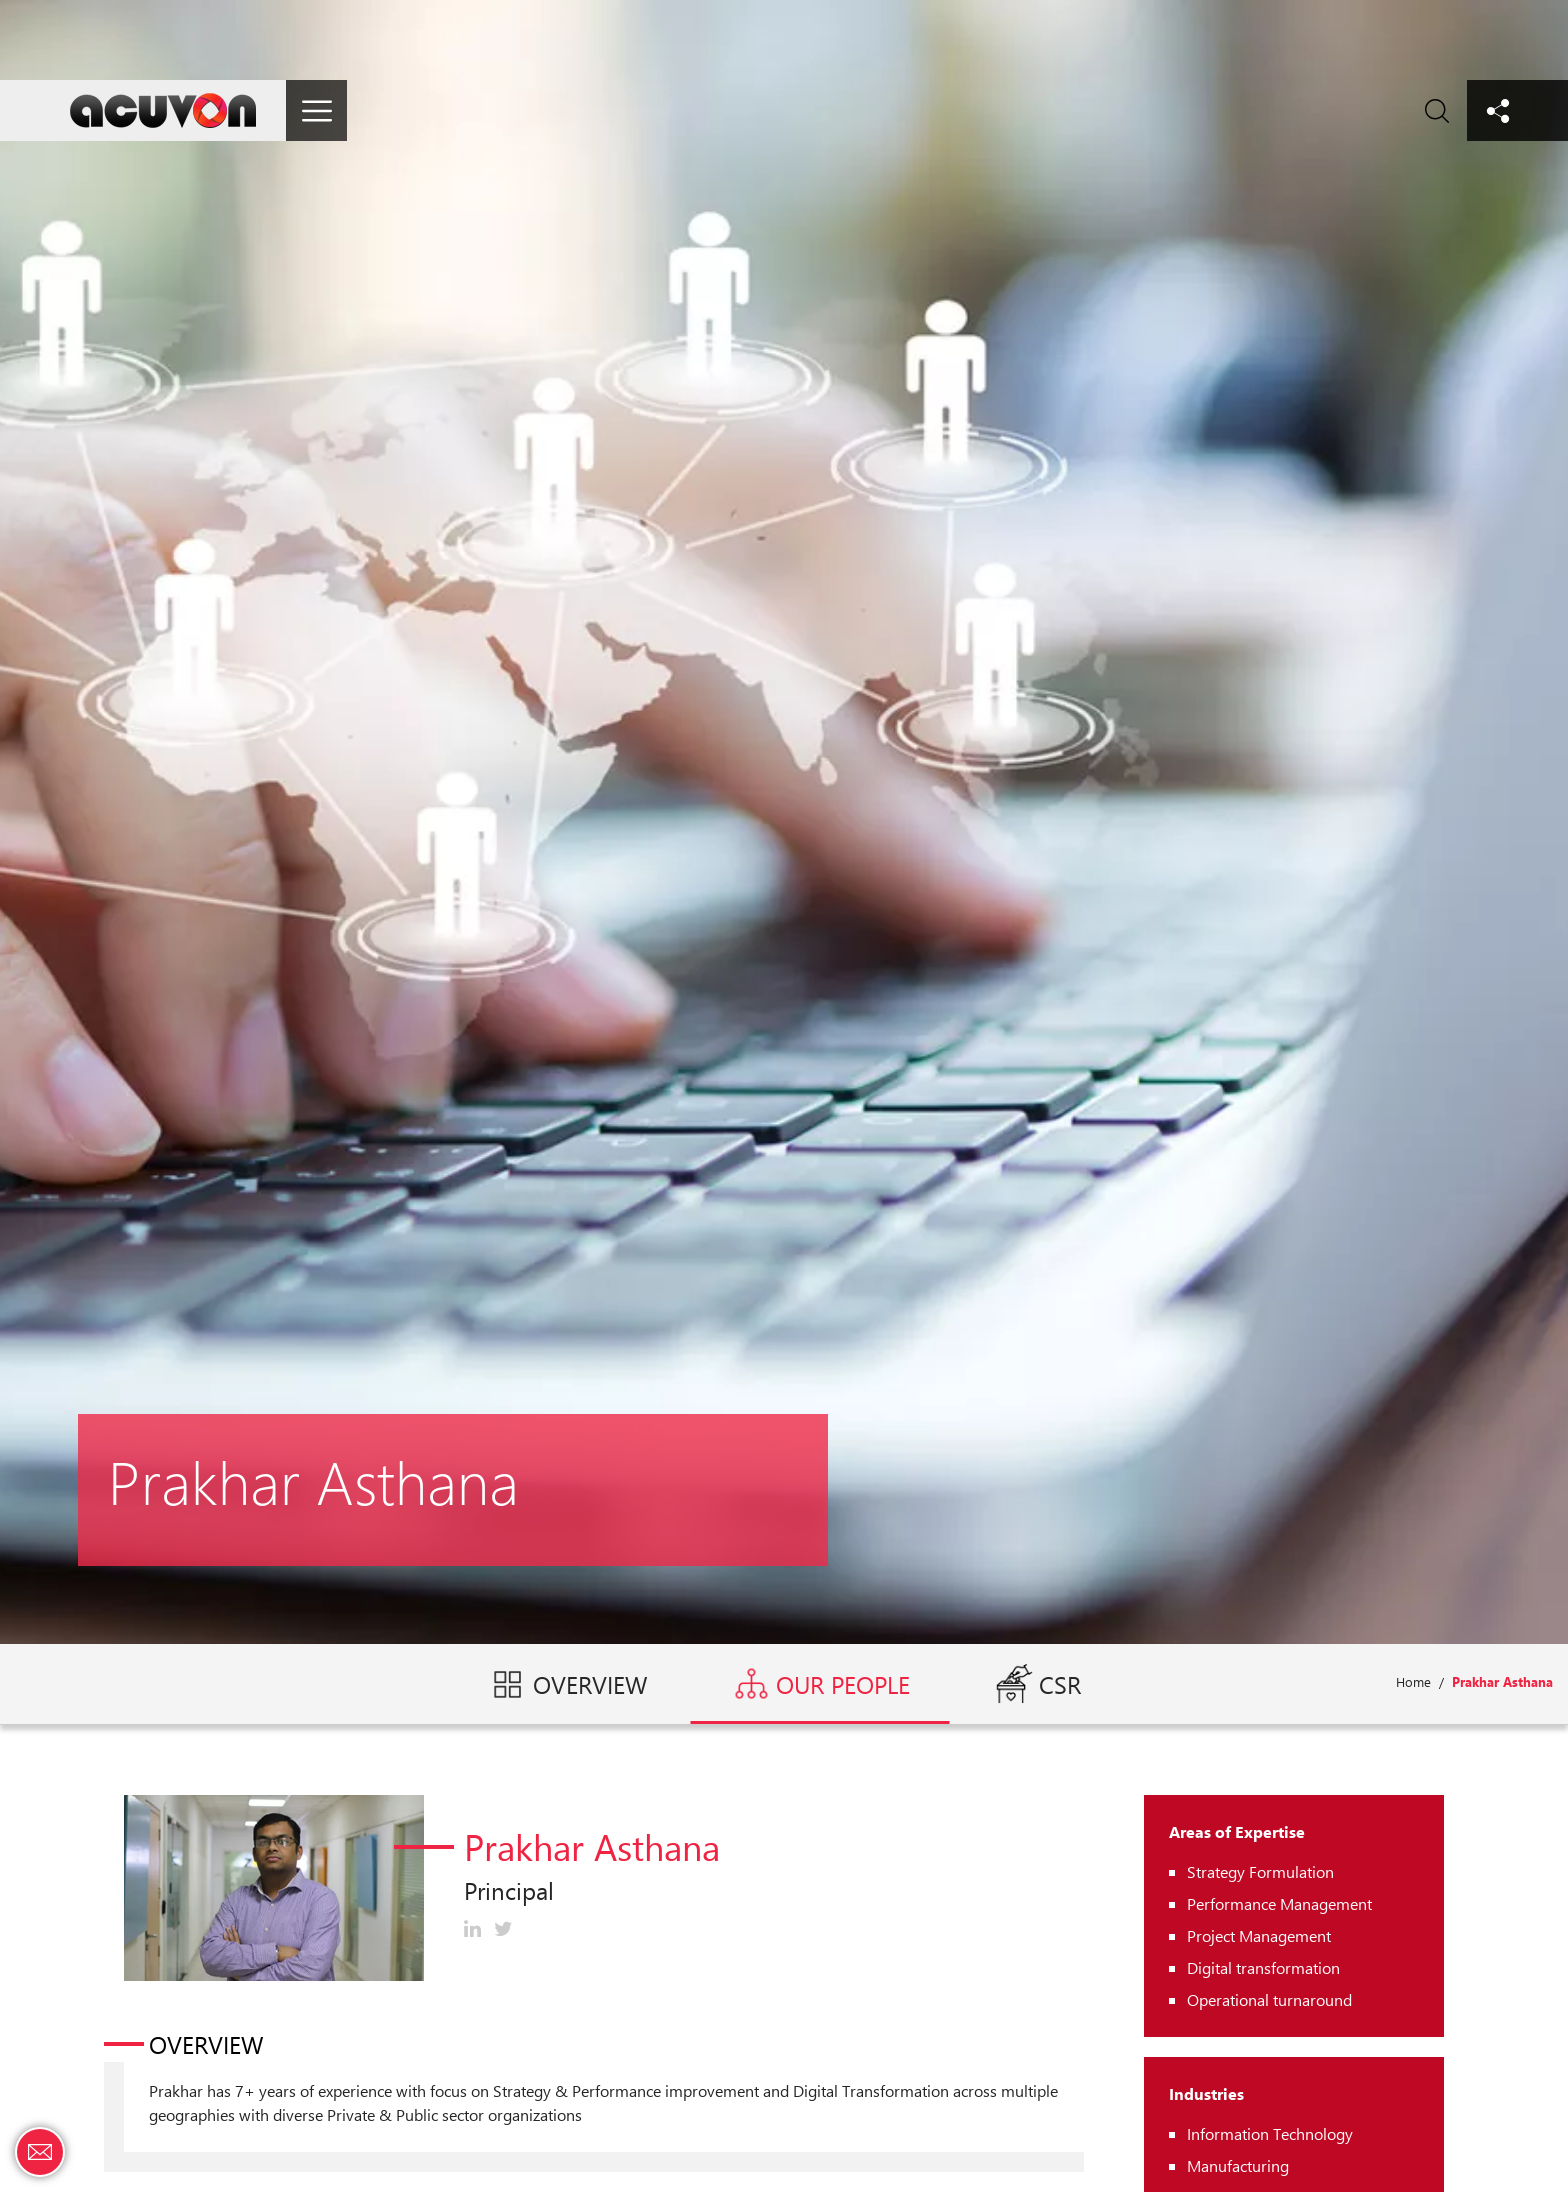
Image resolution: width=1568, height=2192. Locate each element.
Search (1436, 110)
